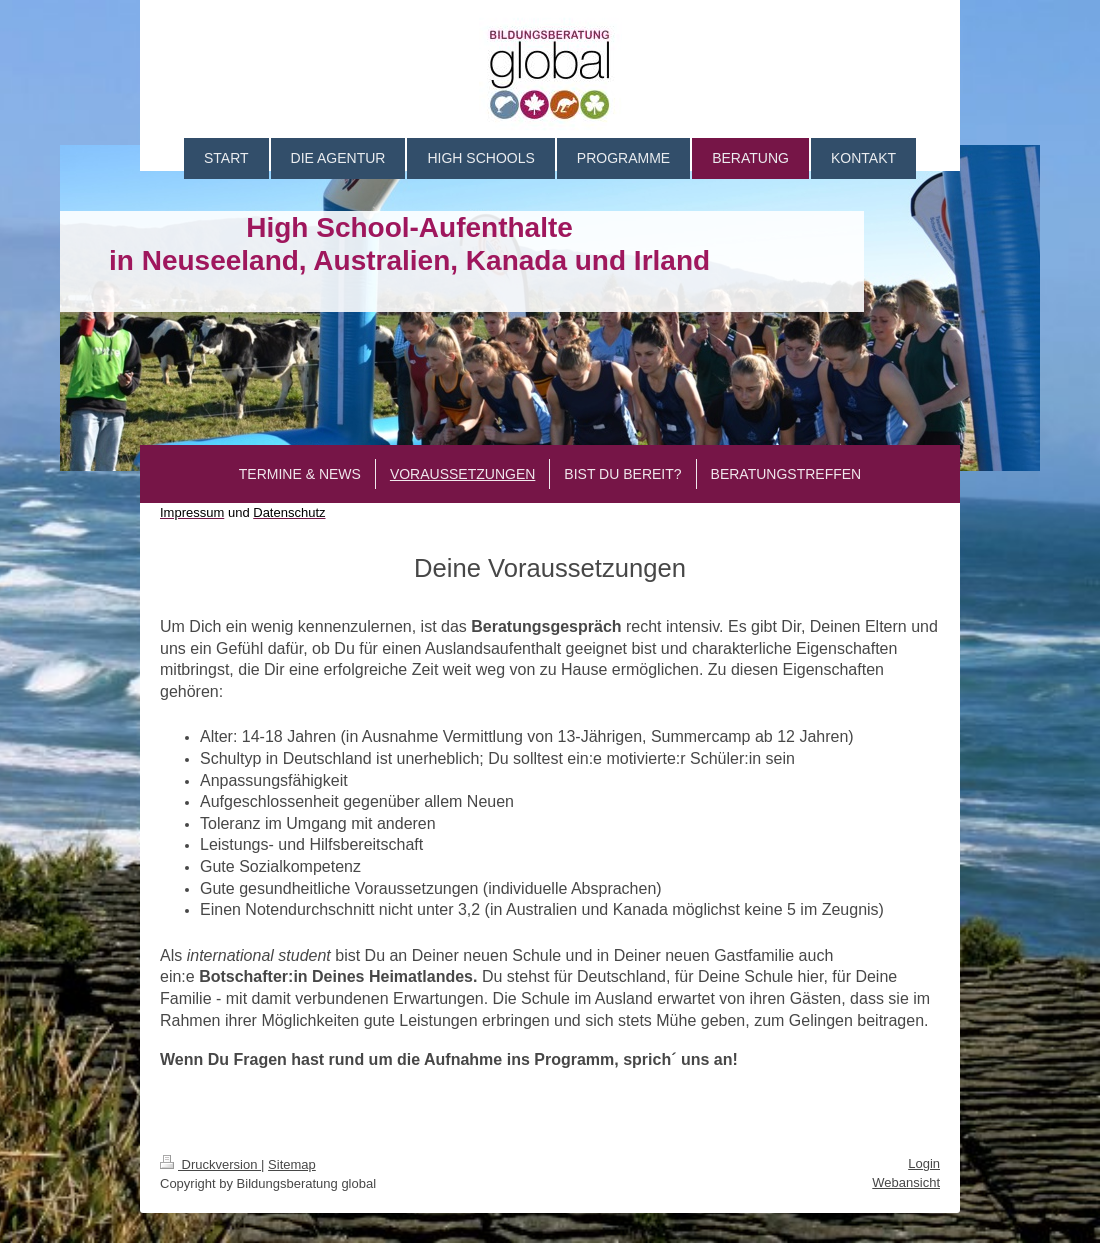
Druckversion (210, 1164)
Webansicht (906, 1182)
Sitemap (292, 1164)
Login (924, 1163)
